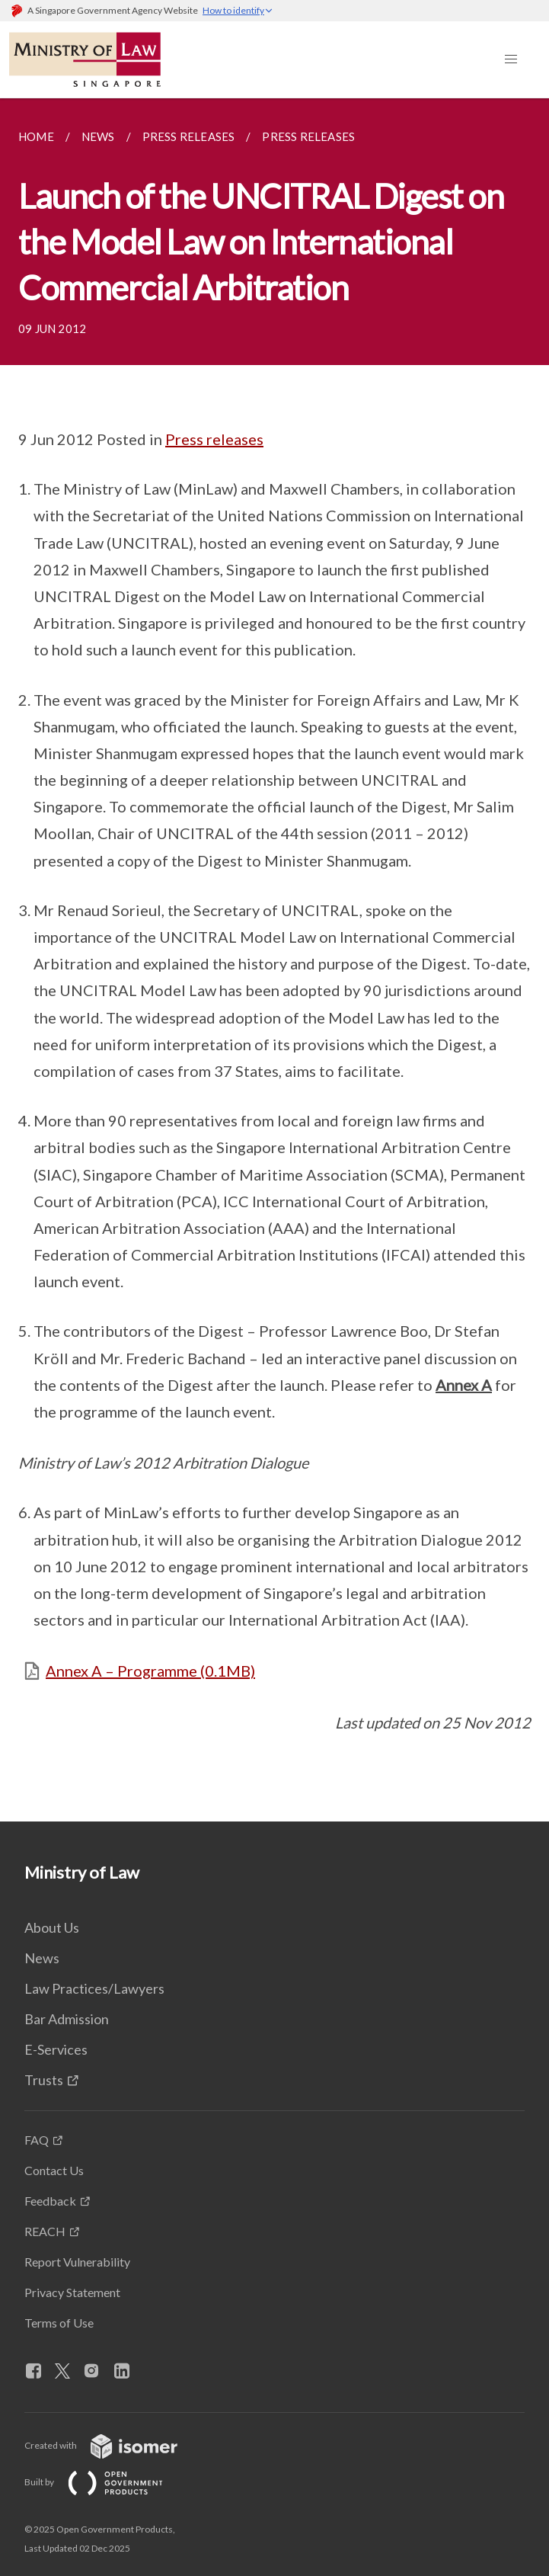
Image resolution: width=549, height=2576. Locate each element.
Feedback (50, 2200)
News (41, 1958)
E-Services (56, 2049)
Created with (113, 2445)
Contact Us (54, 2170)
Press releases (214, 439)
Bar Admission (66, 2018)
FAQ (36, 2139)
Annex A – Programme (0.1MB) (150, 1670)
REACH (44, 2231)
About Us (51, 1927)
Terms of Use (59, 2322)
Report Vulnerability (77, 2261)
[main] (274, 959)
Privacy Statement (72, 2292)
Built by (105, 2482)
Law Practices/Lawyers (94, 1988)
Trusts (43, 2079)
